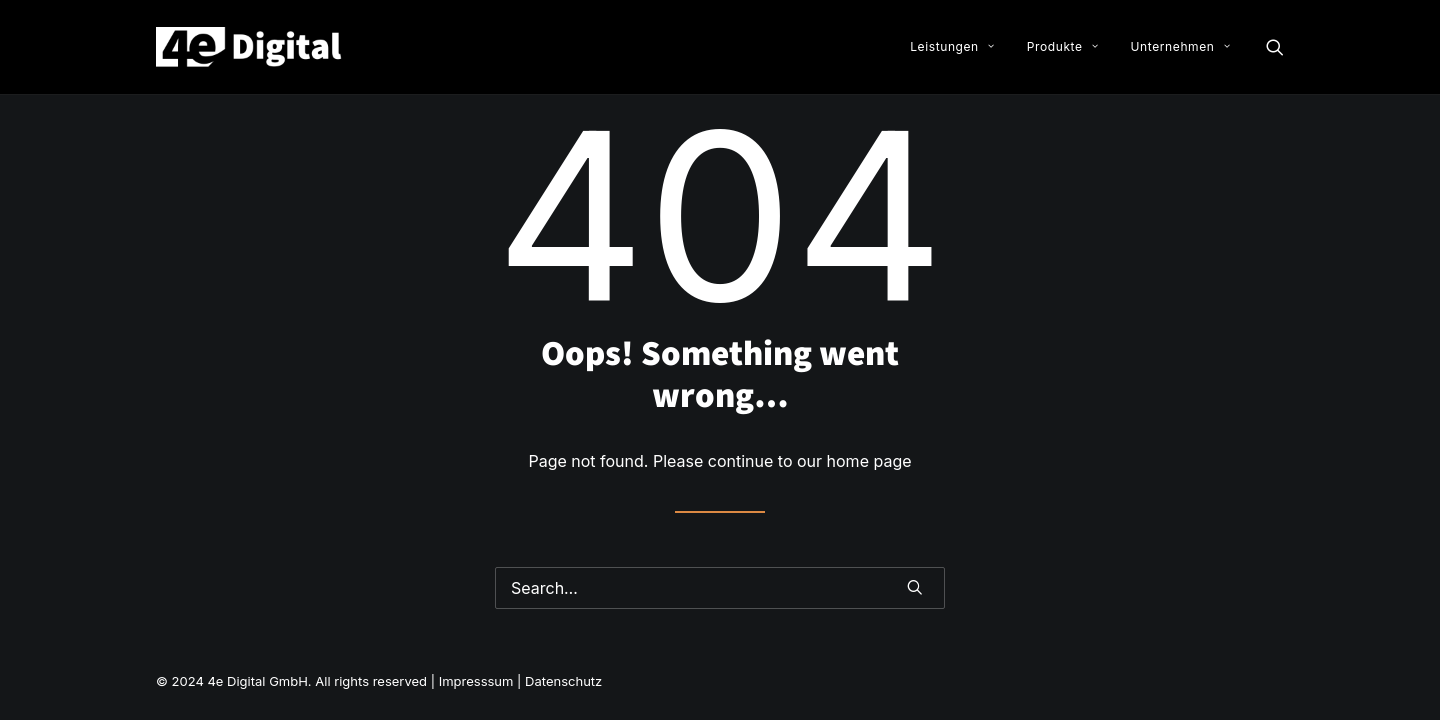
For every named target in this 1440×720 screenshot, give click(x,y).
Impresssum (478, 681)
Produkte (1062, 46)
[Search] (720, 588)
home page (869, 461)
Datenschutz (563, 681)
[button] (1275, 47)
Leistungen (952, 46)
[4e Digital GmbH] (250, 47)
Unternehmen (1180, 46)
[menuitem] (952, 47)
